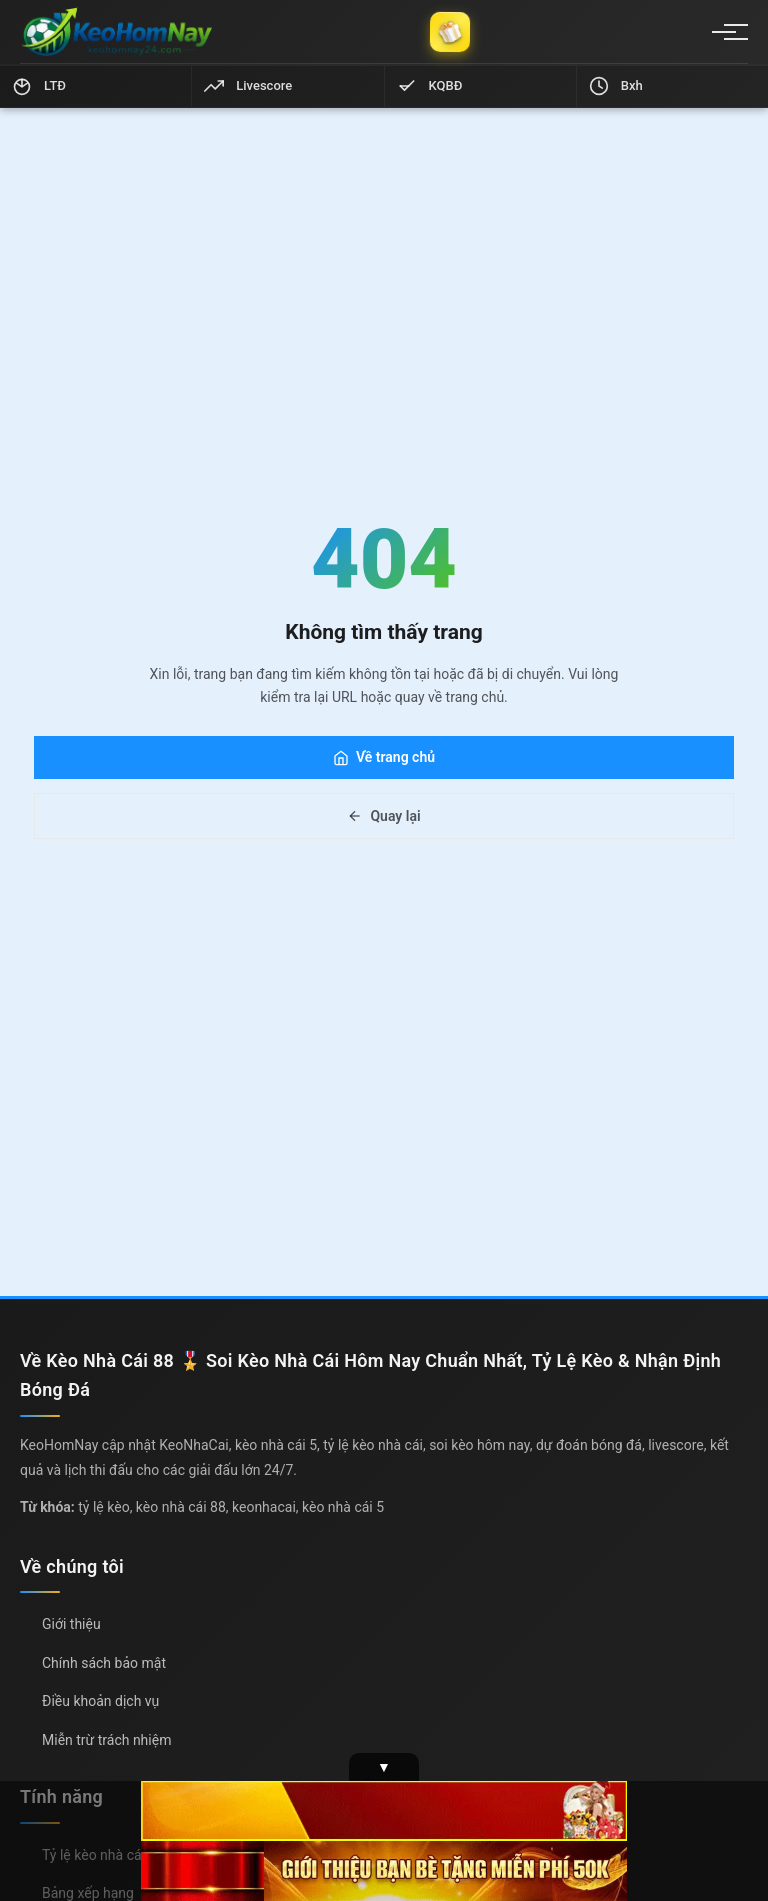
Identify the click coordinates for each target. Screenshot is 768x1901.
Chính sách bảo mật (104, 1663)
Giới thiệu (71, 1624)
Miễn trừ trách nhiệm (106, 1740)
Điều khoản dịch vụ (100, 1701)
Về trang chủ (384, 757)
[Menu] (724, 32)
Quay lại (383, 816)
